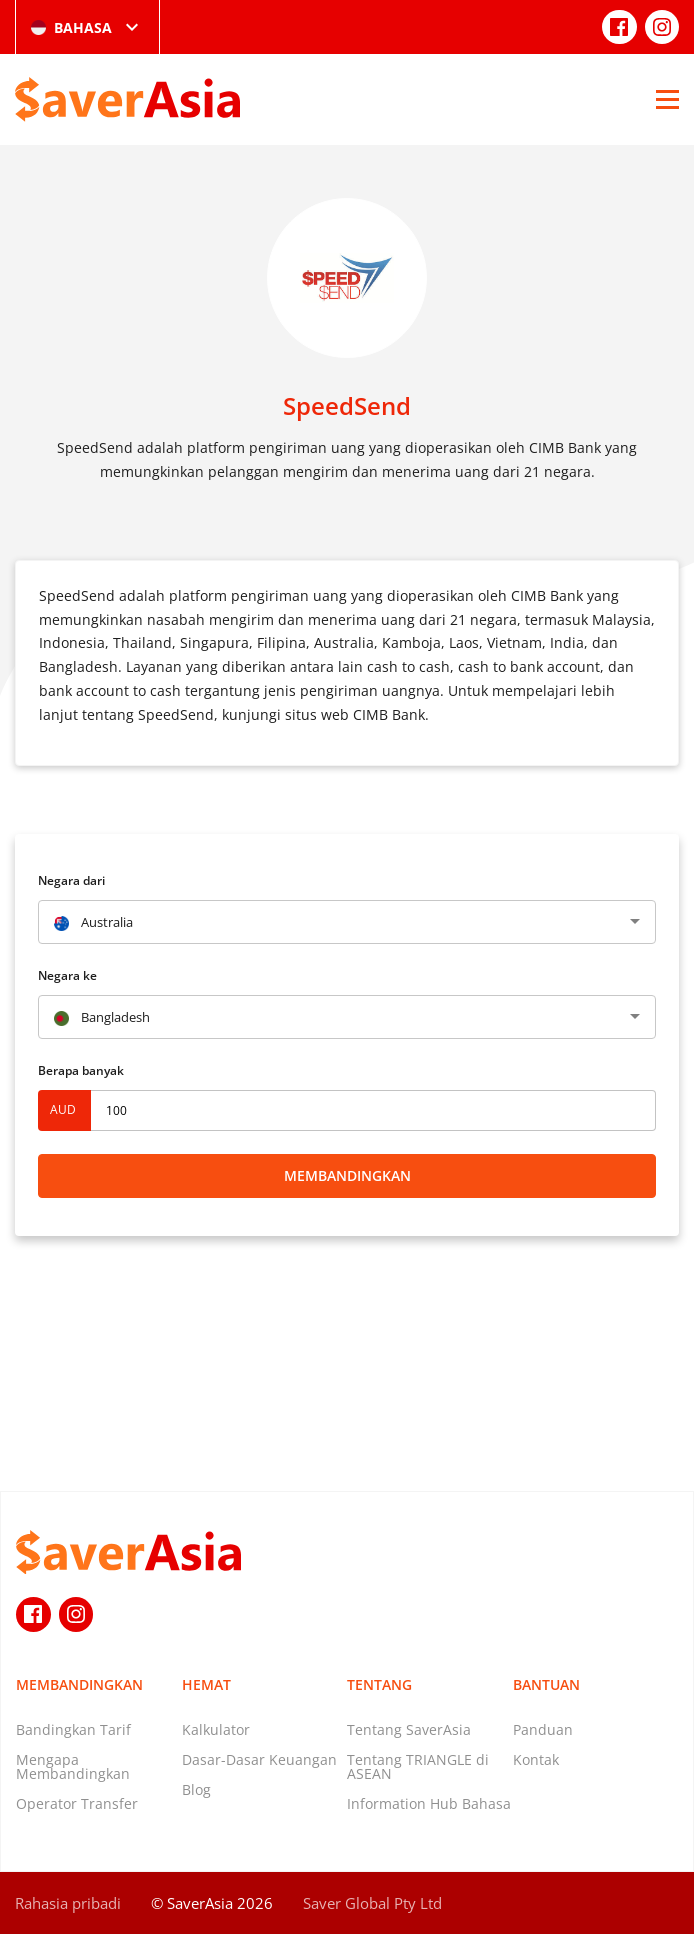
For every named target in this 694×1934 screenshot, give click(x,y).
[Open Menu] (667, 99)
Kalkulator (216, 1729)
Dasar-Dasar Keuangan (259, 1759)
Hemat (206, 1684)
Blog (196, 1789)
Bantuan (546, 1684)
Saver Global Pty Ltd (372, 1903)
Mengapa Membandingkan (73, 1766)
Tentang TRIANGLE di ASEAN (418, 1766)
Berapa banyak (81, 1070)
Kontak (536, 1759)
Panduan (543, 1729)
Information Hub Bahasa (429, 1803)
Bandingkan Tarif (73, 1729)
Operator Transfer (77, 1803)
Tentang (379, 1684)
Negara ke (67, 975)
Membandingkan (347, 1175)
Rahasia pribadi (68, 1903)
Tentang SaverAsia (409, 1729)
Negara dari (71, 880)
